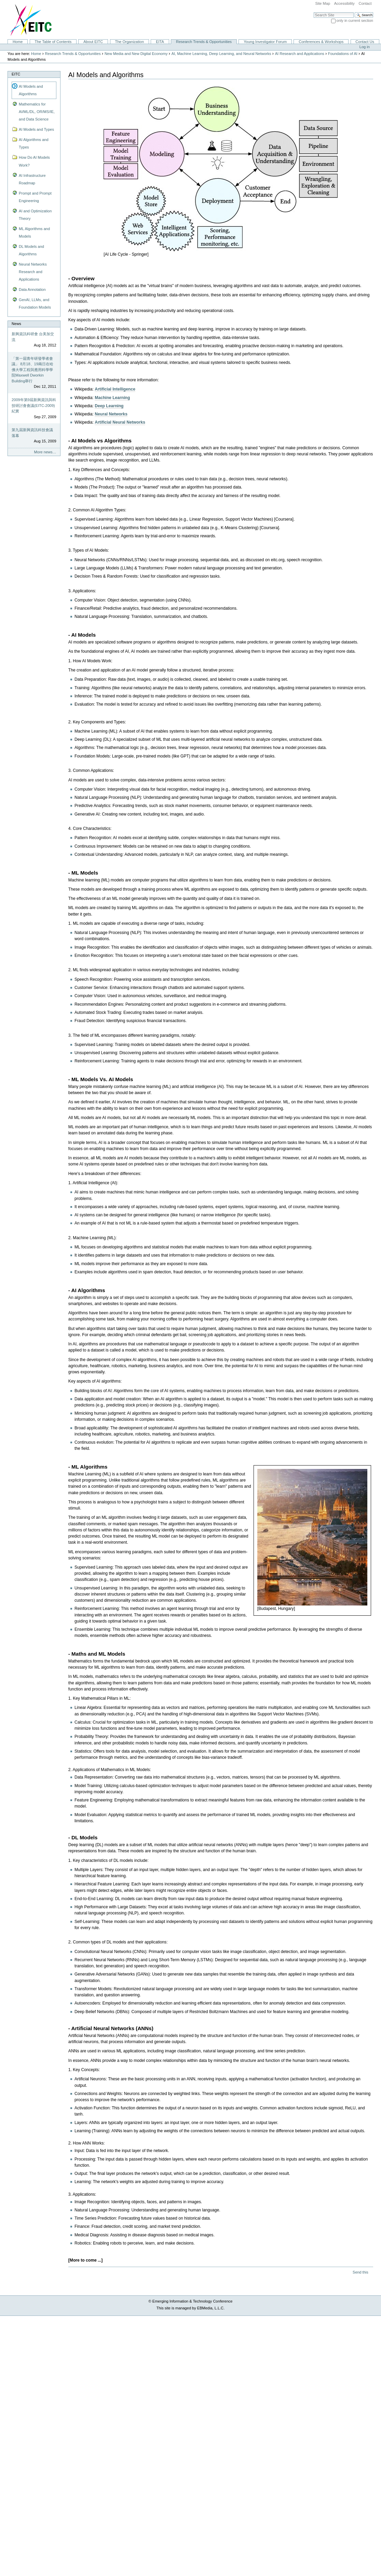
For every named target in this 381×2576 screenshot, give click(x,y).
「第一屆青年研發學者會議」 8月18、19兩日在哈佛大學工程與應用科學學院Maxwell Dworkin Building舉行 (32, 369)
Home (18, 42)
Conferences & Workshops (321, 42)
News (16, 324)
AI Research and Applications (299, 54)
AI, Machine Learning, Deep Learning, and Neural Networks (221, 54)
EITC (16, 74)
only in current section (355, 20)
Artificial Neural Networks (120, 422)
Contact (364, 3)
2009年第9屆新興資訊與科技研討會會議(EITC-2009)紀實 (34, 405)
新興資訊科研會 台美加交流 (33, 337)
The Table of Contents (53, 42)
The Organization (129, 42)
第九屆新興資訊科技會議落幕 (32, 433)
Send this (360, 2272)
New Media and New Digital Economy (136, 54)
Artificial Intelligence (115, 389)
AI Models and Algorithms (31, 90)
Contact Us (364, 42)
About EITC (93, 42)
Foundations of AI (342, 54)
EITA (160, 42)
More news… (45, 452)
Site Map (322, 3)
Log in (364, 47)
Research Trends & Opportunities (204, 42)
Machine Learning (112, 397)
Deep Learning (109, 406)
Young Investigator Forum (265, 42)
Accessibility (344, 3)
